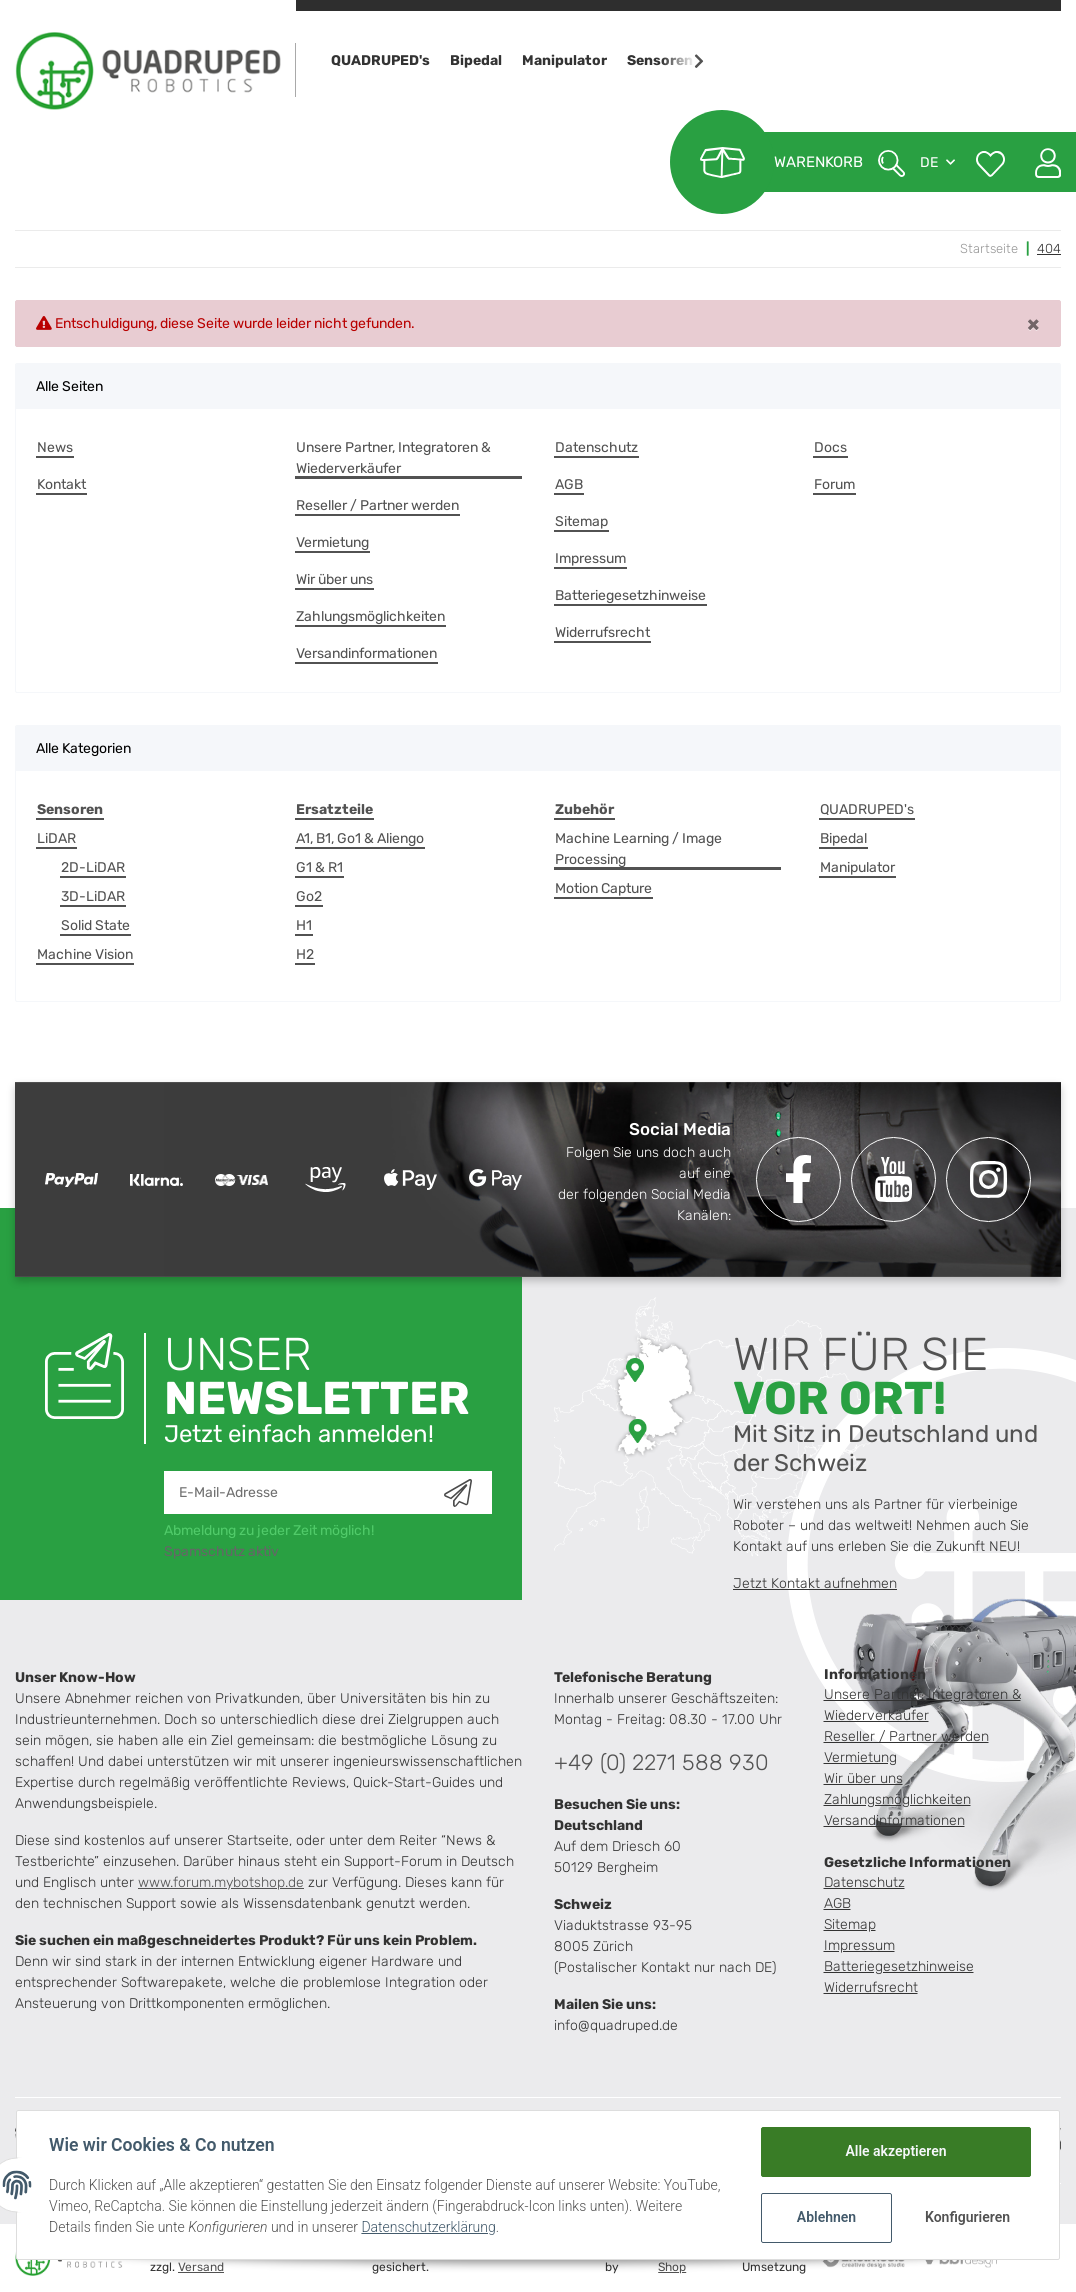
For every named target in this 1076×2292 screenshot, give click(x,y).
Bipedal (843, 838)
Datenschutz (596, 447)
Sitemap (581, 521)
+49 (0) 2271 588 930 (661, 1762)
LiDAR (56, 838)
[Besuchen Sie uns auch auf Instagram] (988, 1179)
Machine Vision (85, 954)
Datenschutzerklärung (428, 2227)
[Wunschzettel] (990, 162)
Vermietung (332, 542)
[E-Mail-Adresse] (304, 1492)
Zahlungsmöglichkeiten (370, 616)
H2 (305, 954)
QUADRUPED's (867, 809)
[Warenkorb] (766, 162)
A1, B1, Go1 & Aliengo (360, 838)
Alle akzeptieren (895, 2151)
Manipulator (857, 867)
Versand (201, 2267)
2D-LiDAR (93, 867)
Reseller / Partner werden (377, 505)
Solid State (95, 925)
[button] (1040, 162)
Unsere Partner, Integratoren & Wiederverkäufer (393, 458)
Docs (830, 447)
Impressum (590, 558)
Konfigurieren (967, 2217)
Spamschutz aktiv (221, 1551)
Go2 (309, 896)
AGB (569, 484)
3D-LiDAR (93, 896)
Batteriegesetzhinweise (630, 595)
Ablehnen (826, 2217)
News (55, 447)
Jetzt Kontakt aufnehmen (815, 1583)
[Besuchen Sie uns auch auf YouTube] (893, 1179)
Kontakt (61, 484)
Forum (834, 484)
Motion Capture (603, 888)
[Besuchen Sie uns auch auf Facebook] (798, 1179)
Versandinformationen (366, 653)
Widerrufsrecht (602, 632)
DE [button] (929, 162)
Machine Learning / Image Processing (638, 849)
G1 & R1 (319, 867)
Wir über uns (334, 579)
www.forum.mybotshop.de (221, 1882)
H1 (304, 925)
